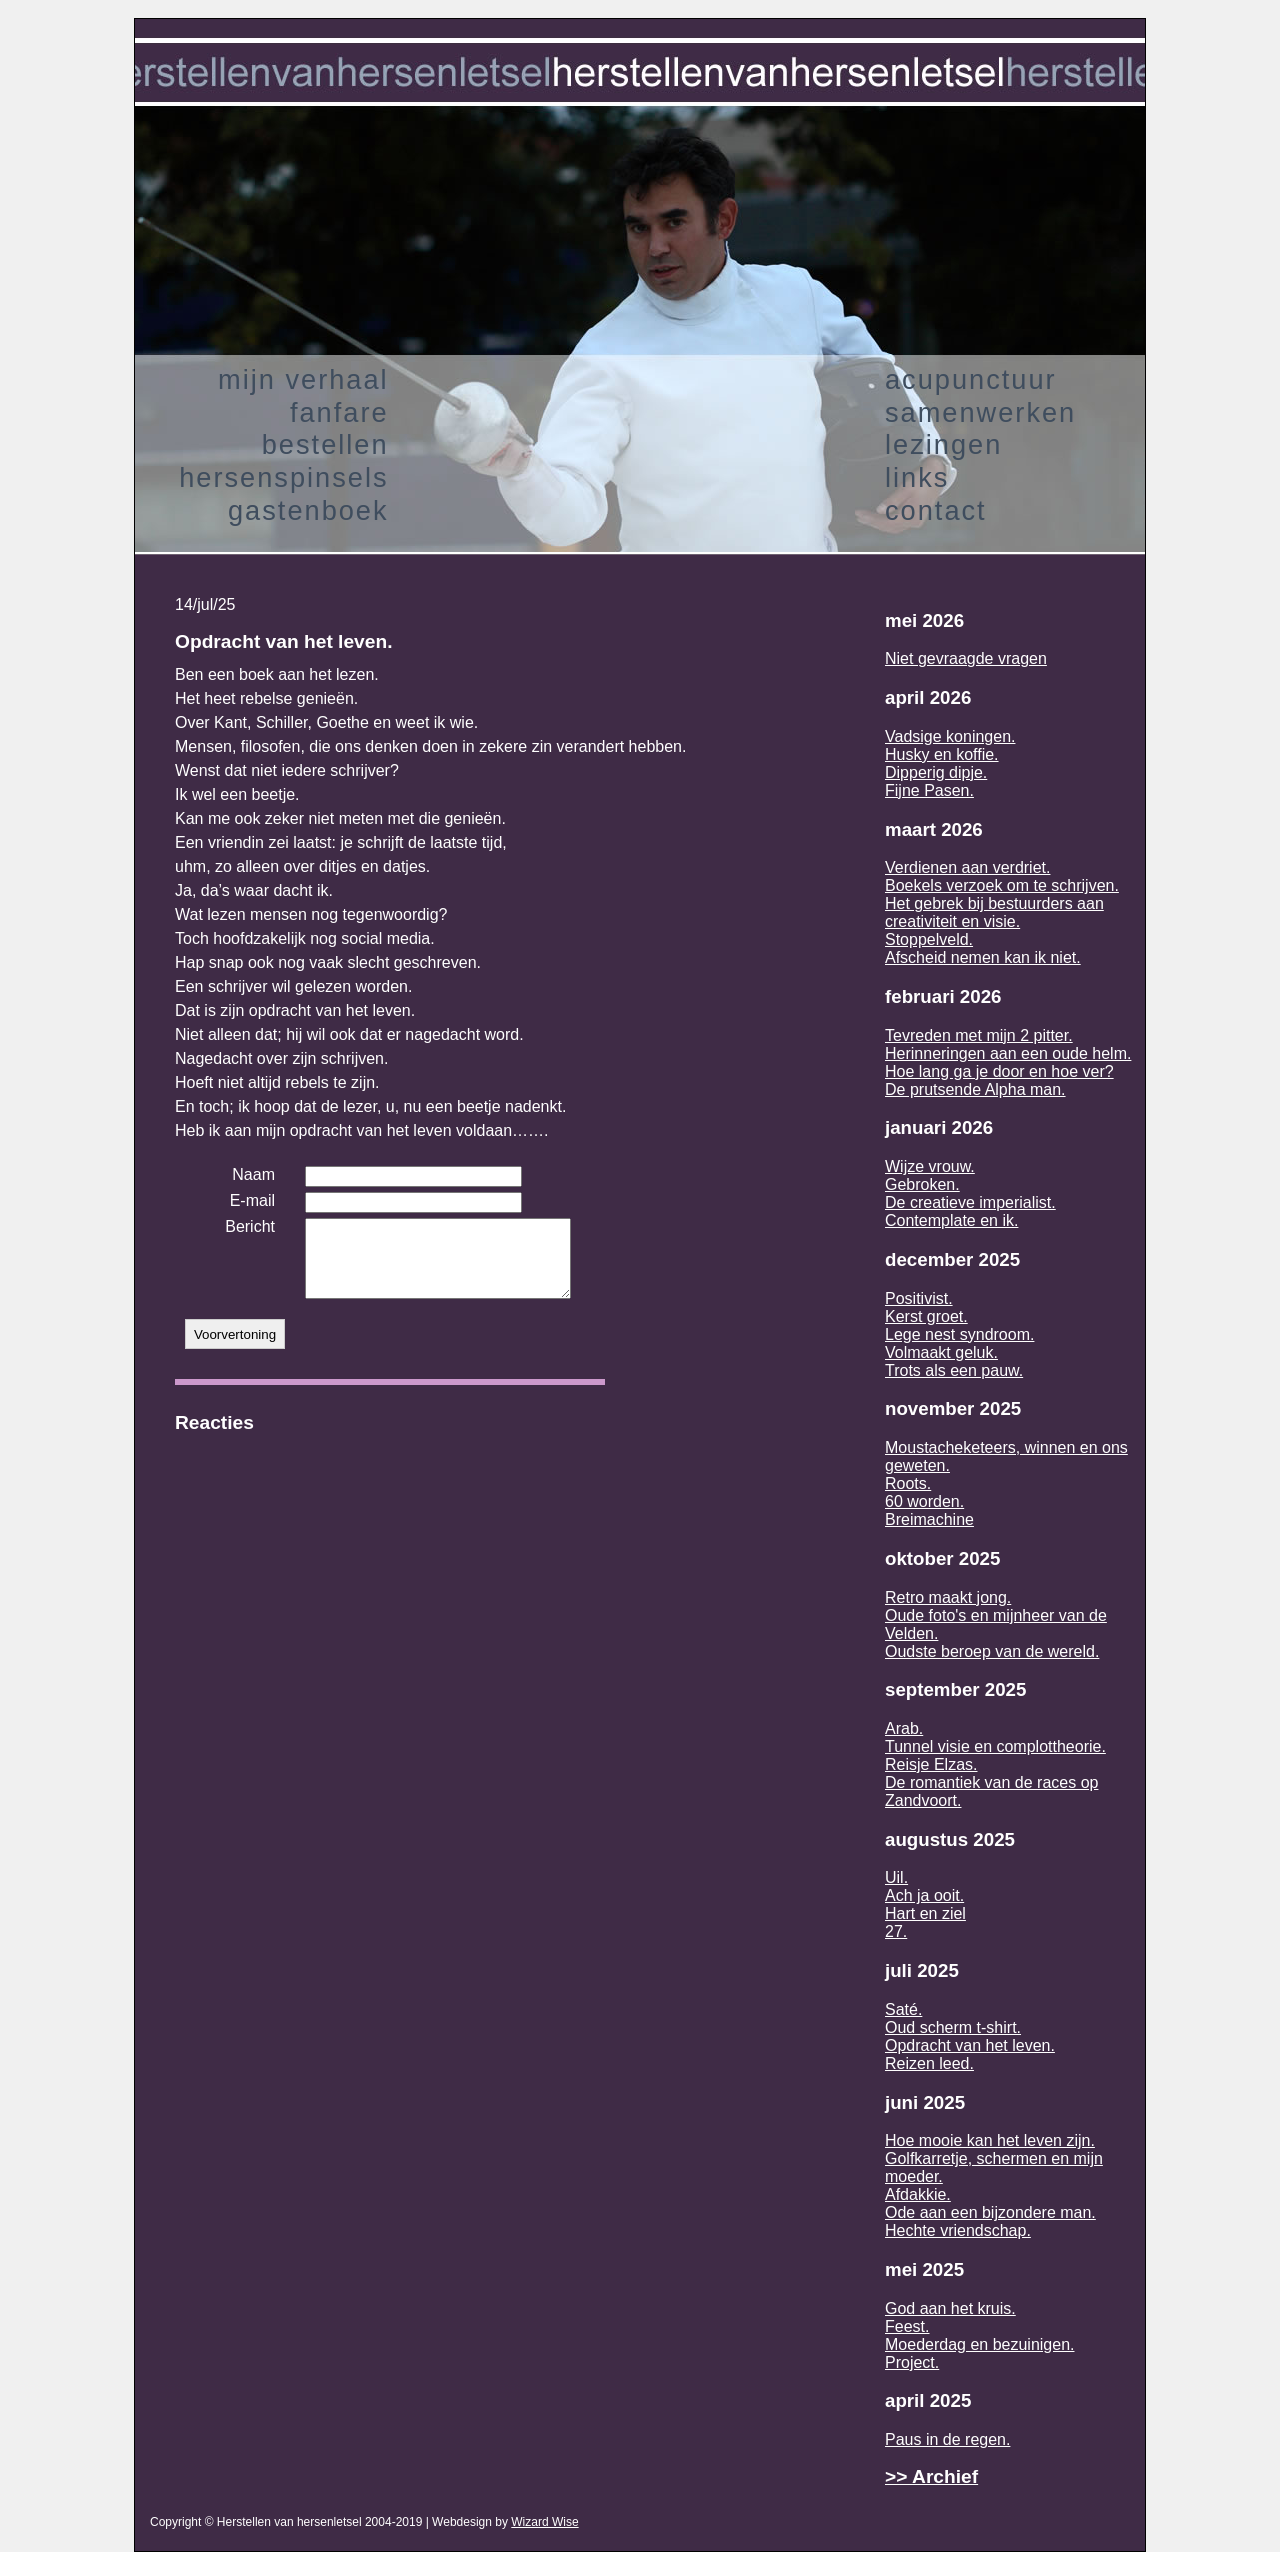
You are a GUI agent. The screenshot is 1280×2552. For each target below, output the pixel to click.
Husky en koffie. (942, 754)
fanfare (339, 412)
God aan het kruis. (950, 2308)
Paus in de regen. (947, 2439)
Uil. (896, 1877)
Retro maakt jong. (948, 1597)
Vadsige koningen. (950, 736)
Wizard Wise (544, 2522)
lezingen (943, 444)
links (917, 477)
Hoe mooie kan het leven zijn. (990, 2140)
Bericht (250, 1226)
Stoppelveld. (929, 939)
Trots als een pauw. (954, 1370)
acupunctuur (971, 379)
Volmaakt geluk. (941, 1352)
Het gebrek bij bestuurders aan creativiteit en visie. (994, 912)
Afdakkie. (918, 2194)
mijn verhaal (303, 379)
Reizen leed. (929, 2063)
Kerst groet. (926, 1316)
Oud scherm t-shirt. (953, 2027)
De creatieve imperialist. (970, 1202)
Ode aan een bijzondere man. (990, 2212)
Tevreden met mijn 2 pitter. (979, 1035)
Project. (912, 2362)
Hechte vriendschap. (958, 2230)
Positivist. (919, 1298)
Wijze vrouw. (930, 1166)
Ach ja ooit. (924, 1895)
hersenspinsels (283, 477)
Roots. (908, 1483)
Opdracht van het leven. (970, 2045)
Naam (253, 1174)
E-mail (252, 1200)
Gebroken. (922, 1184)
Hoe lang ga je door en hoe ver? (999, 1071)
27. (896, 1931)
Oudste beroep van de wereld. (992, 1651)
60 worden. (924, 1501)
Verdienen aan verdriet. (967, 867)
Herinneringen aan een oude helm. (1008, 1053)
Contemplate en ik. (951, 1220)
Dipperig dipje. (936, 772)
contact (936, 510)
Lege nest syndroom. (959, 1334)
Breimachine (929, 1519)
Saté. (903, 2009)
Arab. (904, 1728)
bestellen (325, 444)
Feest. (907, 2326)
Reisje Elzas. (931, 1764)
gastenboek (308, 510)
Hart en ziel (925, 1913)
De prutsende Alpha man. (975, 1089)
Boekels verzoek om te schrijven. (1002, 885)
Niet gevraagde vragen (966, 658)
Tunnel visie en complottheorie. (995, 1746)
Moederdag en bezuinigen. (979, 2344)
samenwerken (980, 412)
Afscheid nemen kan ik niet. (983, 957)
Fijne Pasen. (929, 790)
